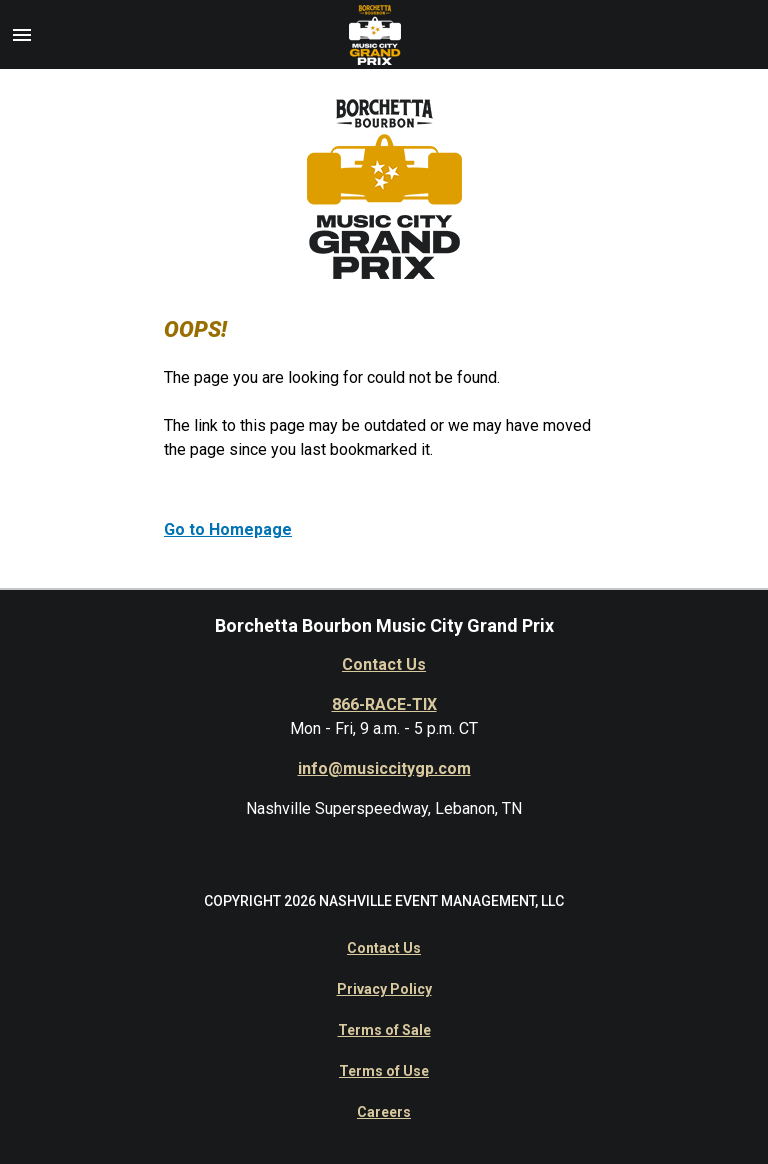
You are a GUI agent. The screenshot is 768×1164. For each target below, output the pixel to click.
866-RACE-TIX (384, 704)
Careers (384, 1112)
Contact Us (384, 664)
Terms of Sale (384, 1030)
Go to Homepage (228, 529)
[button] (22, 35)
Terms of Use (384, 1071)
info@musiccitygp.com (384, 768)
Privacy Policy (384, 989)
